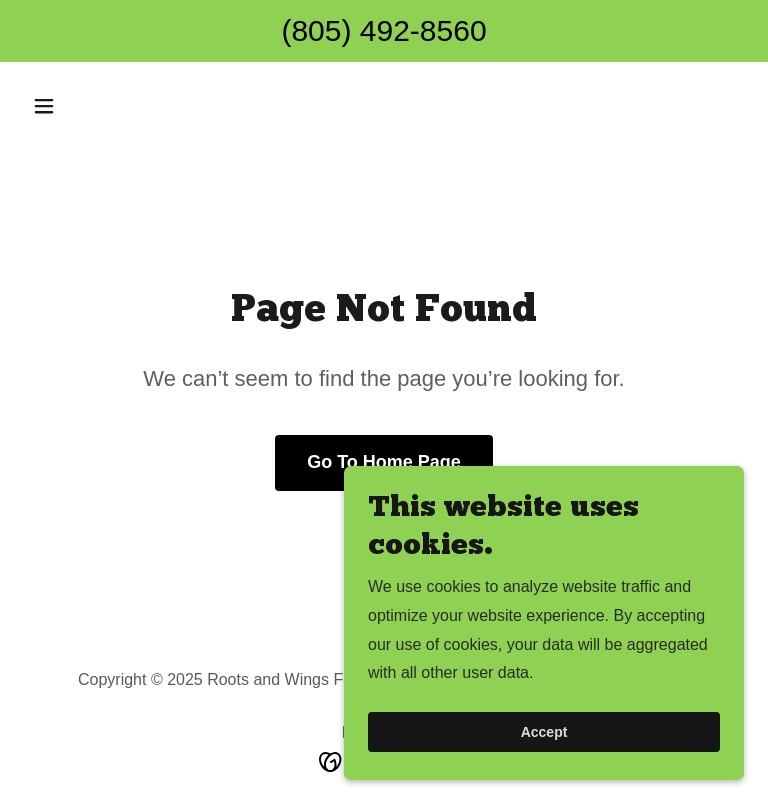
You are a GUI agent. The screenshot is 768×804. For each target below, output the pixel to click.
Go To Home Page (384, 462)
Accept (544, 732)
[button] (78, 106)
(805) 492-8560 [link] (383, 30)
